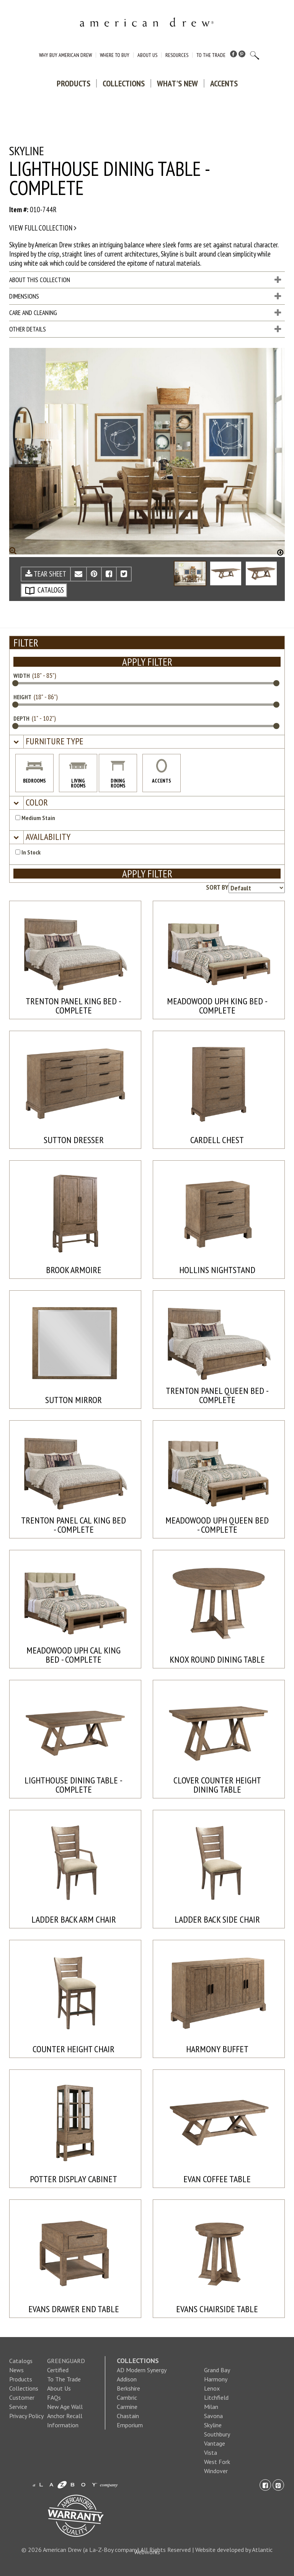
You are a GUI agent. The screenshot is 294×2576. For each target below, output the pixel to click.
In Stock (28, 852)
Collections (124, 83)
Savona (213, 2416)
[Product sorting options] (257, 888)
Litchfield (216, 2397)
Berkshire (128, 2388)
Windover (216, 2471)
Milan (211, 2406)
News (16, 2370)
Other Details (145, 329)
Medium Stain (35, 818)
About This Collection (145, 280)
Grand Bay (217, 2370)
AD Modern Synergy (142, 2370)
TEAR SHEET (45, 574)
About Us (147, 55)
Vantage (214, 2443)
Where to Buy (114, 55)
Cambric (127, 2397)
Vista (210, 2452)
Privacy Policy (26, 2416)
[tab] (147, 742)
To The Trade (210, 55)
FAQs (54, 2397)
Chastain (128, 2416)
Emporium (130, 2425)
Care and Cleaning (145, 313)
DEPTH (21, 718)
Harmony (215, 2379)
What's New (177, 83)
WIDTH (21, 675)
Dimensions (145, 296)
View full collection (43, 227)
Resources (176, 55)
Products (73, 83)
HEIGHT (22, 697)
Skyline (213, 2425)
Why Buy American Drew (65, 55)
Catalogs (21, 2361)
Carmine (127, 2406)
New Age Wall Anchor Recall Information (65, 2416)
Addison (127, 2379)
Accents (224, 83)
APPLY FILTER (147, 662)
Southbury (217, 2434)
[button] (53, 741)
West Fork (217, 2462)
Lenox (212, 2388)
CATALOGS (44, 590)
